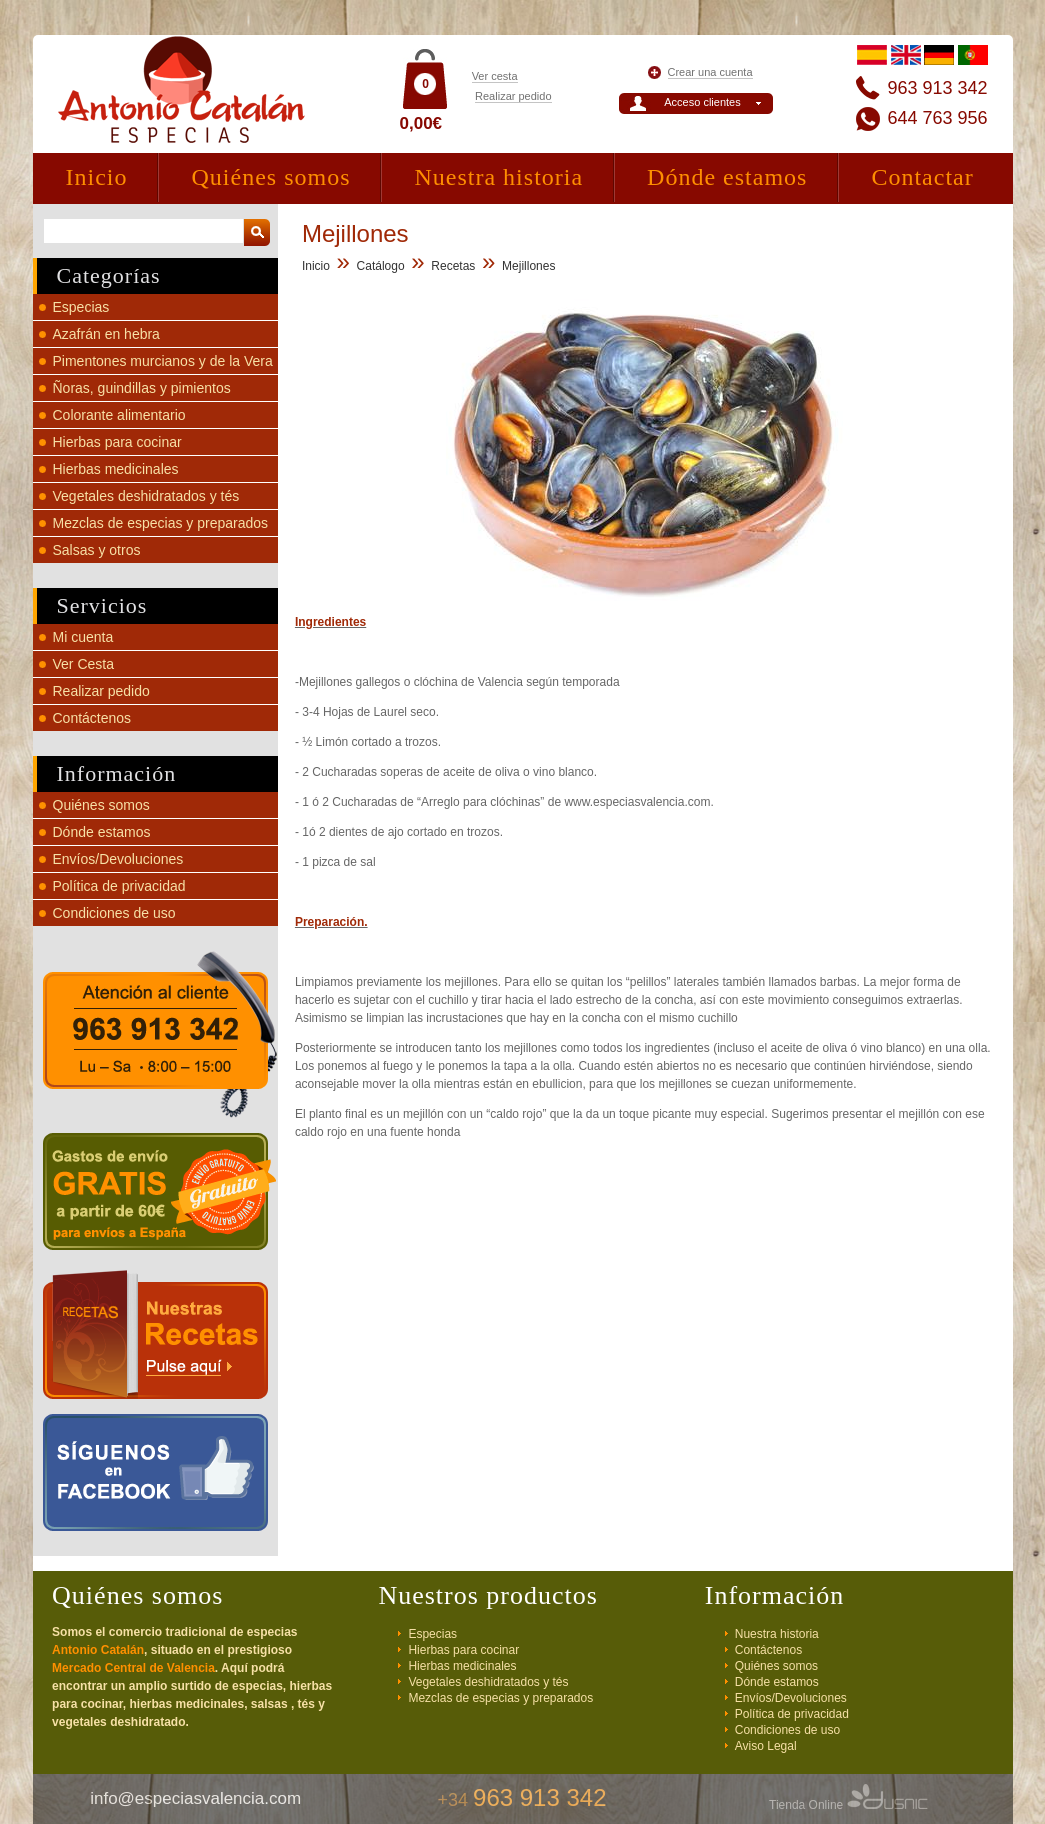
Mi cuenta (83, 637)
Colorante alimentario (119, 415)
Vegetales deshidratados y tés (146, 496)
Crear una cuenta (710, 72)
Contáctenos (92, 718)
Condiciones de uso (114, 913)
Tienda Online (848, 1805)
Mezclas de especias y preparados (161, 523)
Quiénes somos (270, 177)
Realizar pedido (513, 96)
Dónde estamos (727, 177)
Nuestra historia (498, 177)
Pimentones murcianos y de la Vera (163, 361)
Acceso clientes (702, 102)
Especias (81, 307)
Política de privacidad (119, 886)
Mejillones (528, 266)
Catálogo (381, 266)
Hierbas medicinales (116, 469)
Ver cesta (495, 76)
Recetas (453, 266)
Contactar (922, 177)
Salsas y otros (97, 550)
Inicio (97, 177)
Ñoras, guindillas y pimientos (142, 388)
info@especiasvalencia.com (195, 1798)
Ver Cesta (83, 664)
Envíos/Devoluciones (118, 859)
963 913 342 (937, 88)
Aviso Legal (766, 1746)
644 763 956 (937, 118)
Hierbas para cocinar (117, 442)
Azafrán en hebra (106, 334)
